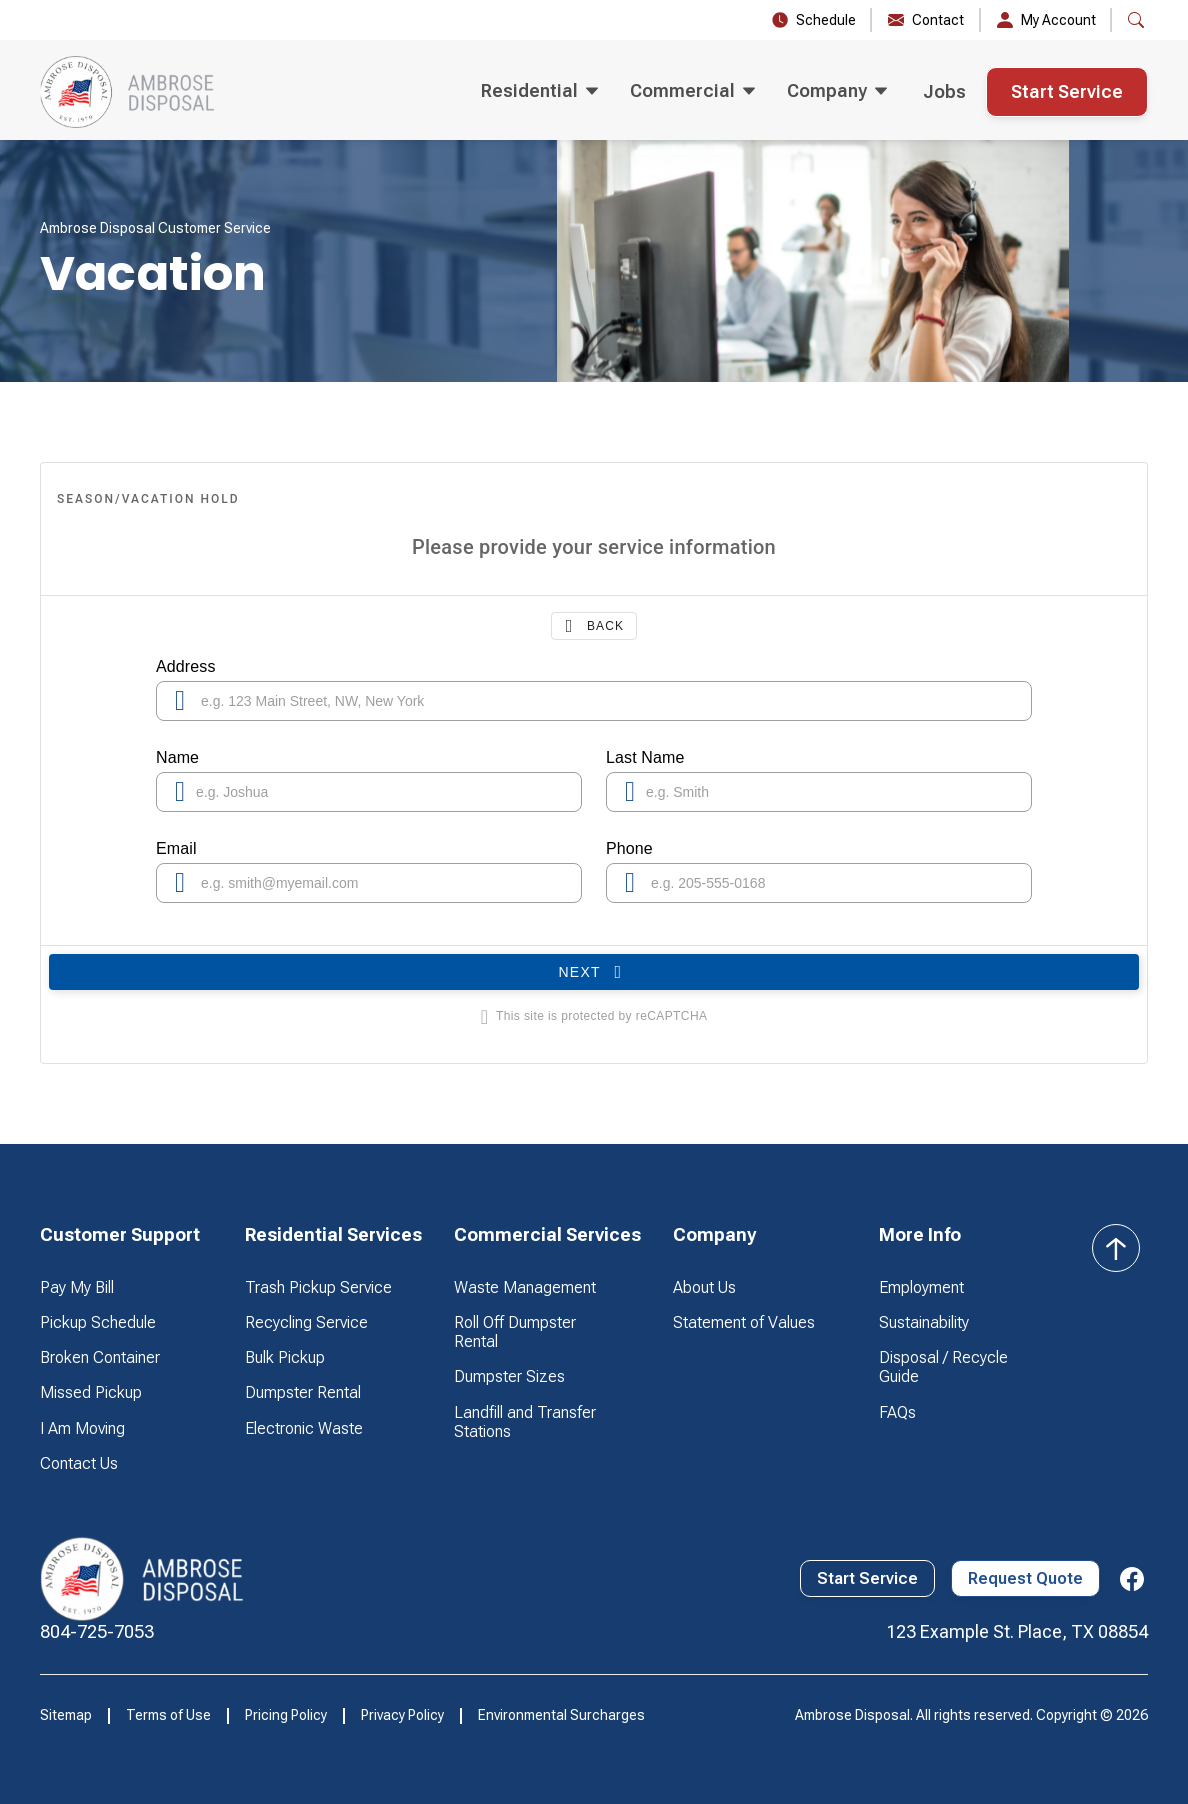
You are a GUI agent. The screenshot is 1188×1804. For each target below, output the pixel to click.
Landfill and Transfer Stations (525, 1422)
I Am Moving (82, 1428)
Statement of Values (744, 1322)
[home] (128, 92)
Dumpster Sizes (509, 1376)
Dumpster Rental (303, 1392)
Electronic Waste (304, 1428)
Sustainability (924, 1322)
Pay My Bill (77, 1287)
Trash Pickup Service (318, 1287)
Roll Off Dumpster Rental (515, 1332)
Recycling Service (306, 1322)
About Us (704, 1287)
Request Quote (1025, 1578)
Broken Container (100, 1357)
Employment (921, 1287)
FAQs (897, 1412)
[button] (539, 92)
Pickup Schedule (98, 1322)
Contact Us (79, 1463)
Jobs (944, 91)
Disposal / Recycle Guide (943, 1367)
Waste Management (525, 1287)
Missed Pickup (91, 1392)
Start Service (1067, 91)
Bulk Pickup (285, 1357)
